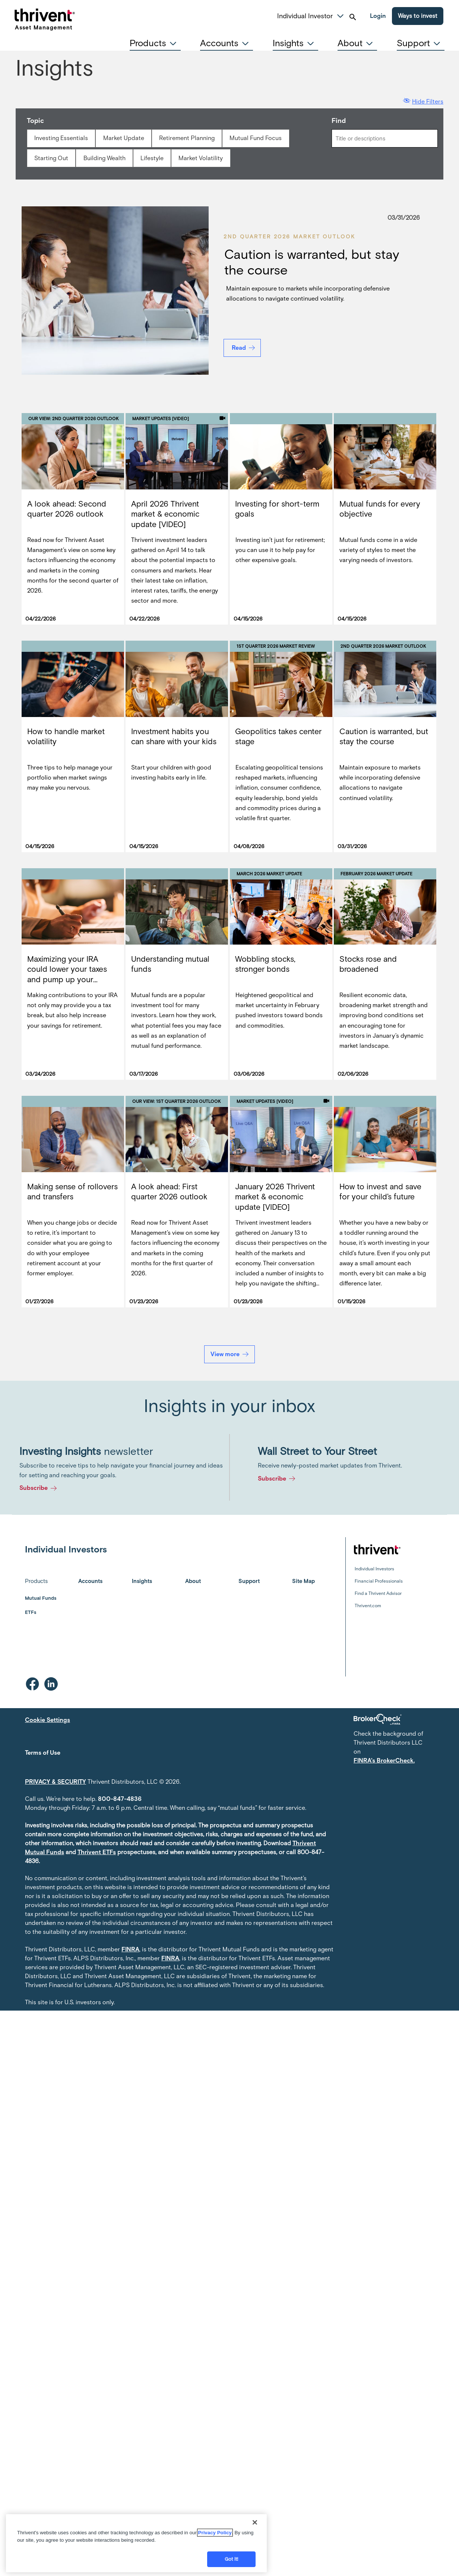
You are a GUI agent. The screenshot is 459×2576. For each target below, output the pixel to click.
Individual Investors (374, 1568)
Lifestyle (152, 158)
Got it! (231, 2559)
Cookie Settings (47, 1719)
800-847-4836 (120, 1798)
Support (249, 1581)
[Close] (255, 2522)
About (193, 1581)
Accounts (90, 1581)
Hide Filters (427, 101)
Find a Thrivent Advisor (378, 1593)
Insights (142, 1581)
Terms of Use (42, 1752)
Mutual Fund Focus (256, 138)
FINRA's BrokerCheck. (384, 1760)
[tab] (155, 43)
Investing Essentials (61, 138)
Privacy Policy (215, 2532)
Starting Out (51, 158)
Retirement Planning (187, 138)
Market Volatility (200, 158)
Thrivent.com (368, 1605)
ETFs (30, 1612)
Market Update (123, 138)
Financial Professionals (379, 1581)
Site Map (303, 1581)
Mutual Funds (40, 1598)
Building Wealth (104, 158)
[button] (340, 15)
